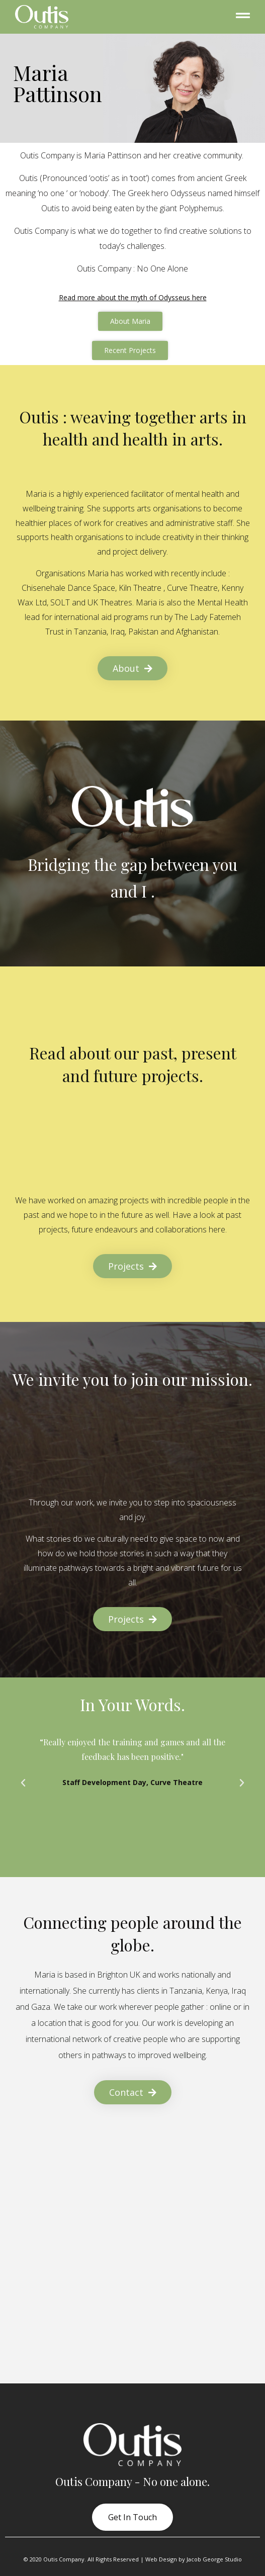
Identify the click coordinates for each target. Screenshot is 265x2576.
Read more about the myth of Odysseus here (133, 297)
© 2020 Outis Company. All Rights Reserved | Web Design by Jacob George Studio (133, 2559)
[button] (23, 1783)
